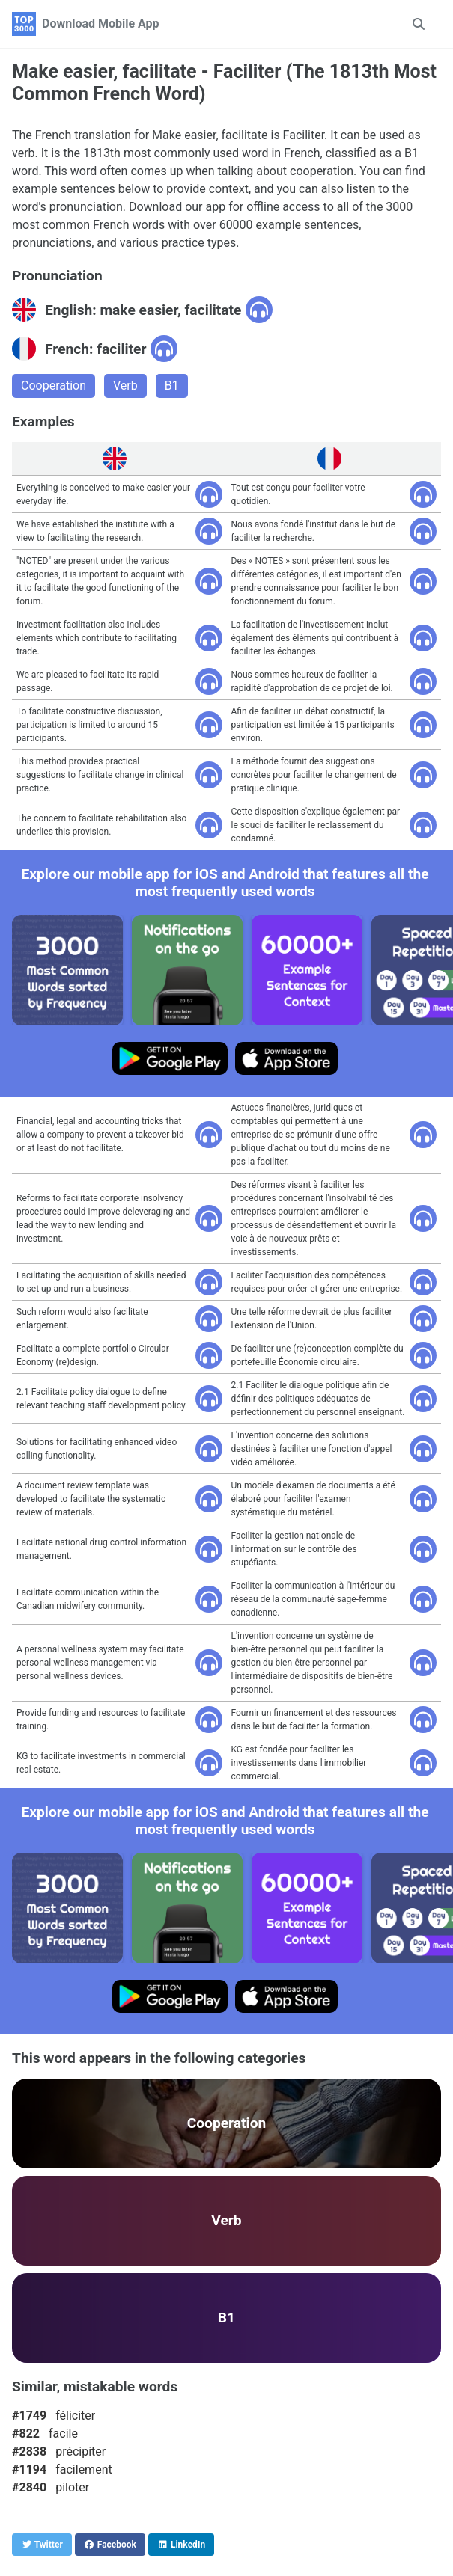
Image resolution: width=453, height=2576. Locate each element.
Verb (125, 385)
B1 (172, 385)
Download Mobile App (100, 23)
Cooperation (53, 385)
